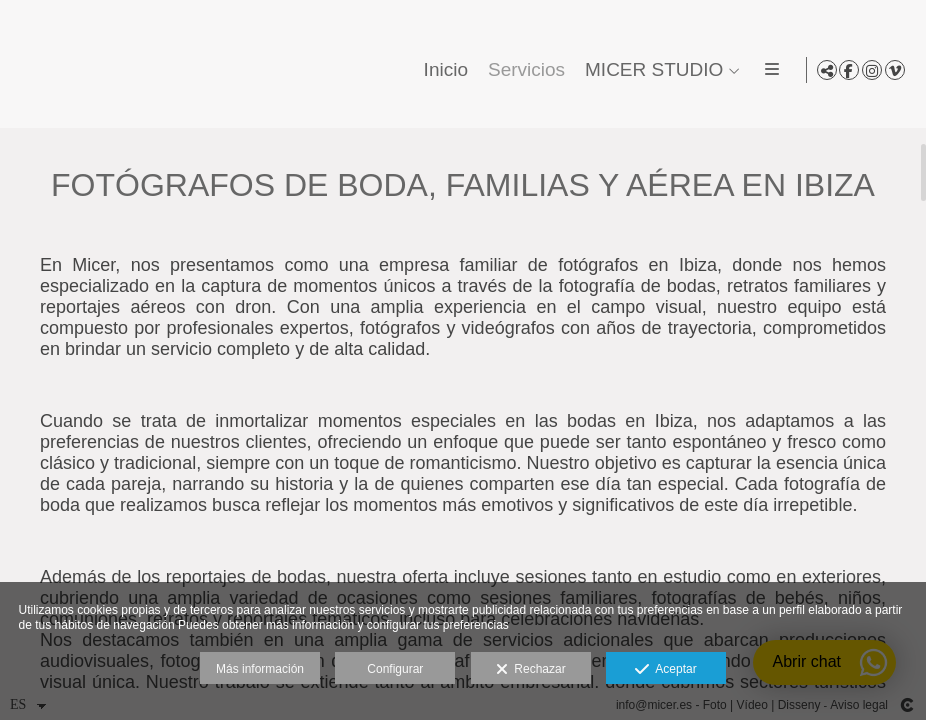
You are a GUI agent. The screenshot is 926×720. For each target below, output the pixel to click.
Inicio (442, 70)
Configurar (395, 669)
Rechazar (531, 670)
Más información (260, 669)
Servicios (523, 70)
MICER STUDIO (651, 70)
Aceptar (665, 670)
